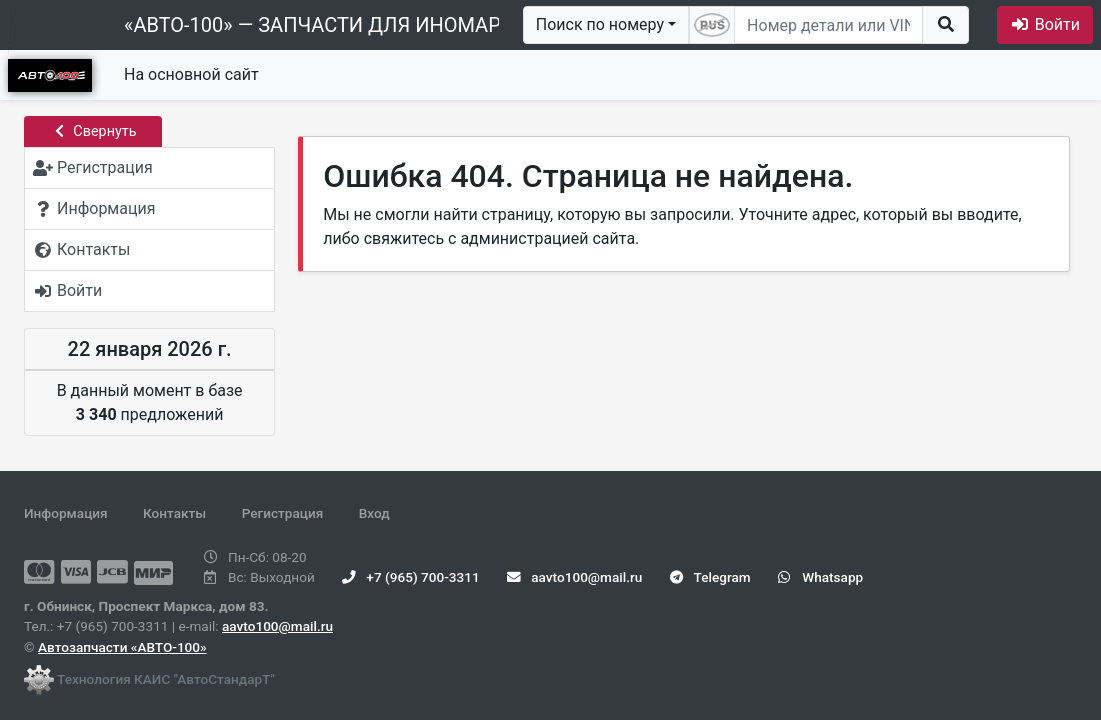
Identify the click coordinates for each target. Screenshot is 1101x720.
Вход (374, 513)
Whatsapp (820, 577)
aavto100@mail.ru (277, 626)
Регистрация (283, 513)
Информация (66, 513)
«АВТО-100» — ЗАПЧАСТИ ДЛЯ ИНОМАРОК (325, 25)
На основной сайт (191, 74)
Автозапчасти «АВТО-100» (122, 647)
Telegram (710, 577)
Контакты (174, 513)
